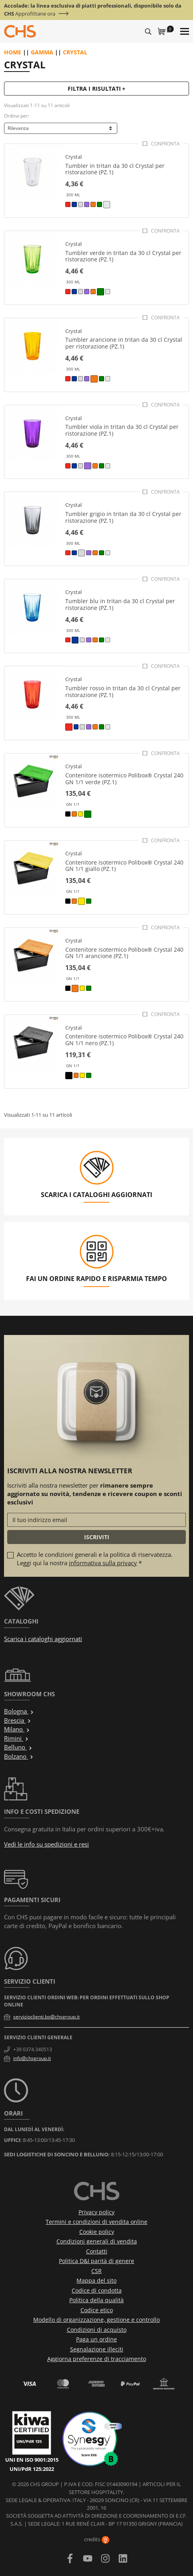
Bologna (19, 1711)
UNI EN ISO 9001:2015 (31, 2459)
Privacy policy (96, 2212)
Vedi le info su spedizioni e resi (46, 1844)
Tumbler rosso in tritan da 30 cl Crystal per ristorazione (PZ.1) (123, 691)
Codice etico (96, 2310)
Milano (17, 1729)
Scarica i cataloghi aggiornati (43, 1639)
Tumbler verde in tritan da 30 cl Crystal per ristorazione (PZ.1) (123, 256)
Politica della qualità (96, 2300)
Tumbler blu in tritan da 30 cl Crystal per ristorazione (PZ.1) (120, 604)
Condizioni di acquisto (97, 2329)
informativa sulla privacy (103, 1563)
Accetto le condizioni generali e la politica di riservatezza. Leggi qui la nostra (95, 1558)
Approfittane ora (35, 13)
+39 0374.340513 (32, 2049)
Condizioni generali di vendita (96, 2241)
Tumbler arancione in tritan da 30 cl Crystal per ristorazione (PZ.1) (123, 343)
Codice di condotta (97, 2290)
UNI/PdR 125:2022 (32, 2468)
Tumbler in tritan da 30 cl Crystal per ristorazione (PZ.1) (115, 169)
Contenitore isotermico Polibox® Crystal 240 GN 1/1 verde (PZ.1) (124, 778)
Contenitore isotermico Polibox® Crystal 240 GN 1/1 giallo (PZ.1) (124, 866)
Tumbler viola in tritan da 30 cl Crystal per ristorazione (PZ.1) (122, 430)
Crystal (73, 156)
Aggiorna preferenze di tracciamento (96, 2359)
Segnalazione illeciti (96, 2349)
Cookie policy (96, 2231)
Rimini (16, 1738)
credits (96, 2539)
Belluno (18, 1747)
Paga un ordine (96, 2339)
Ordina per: (16, 115)
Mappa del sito (96, 2280)
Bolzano (19, 1756)
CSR (96, 2271)
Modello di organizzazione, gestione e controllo (96, 2319)
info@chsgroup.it (32, 2058)
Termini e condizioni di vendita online (96, 2221)
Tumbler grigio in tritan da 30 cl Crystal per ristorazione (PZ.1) (123, 517)
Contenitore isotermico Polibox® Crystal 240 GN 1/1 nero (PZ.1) (124, 1039)
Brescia (17, 1720)
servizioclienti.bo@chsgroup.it (46, 2016)
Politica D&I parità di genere (96, 2261)
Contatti (96, 2251)
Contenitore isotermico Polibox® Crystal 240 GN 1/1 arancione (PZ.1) (124, 953)
